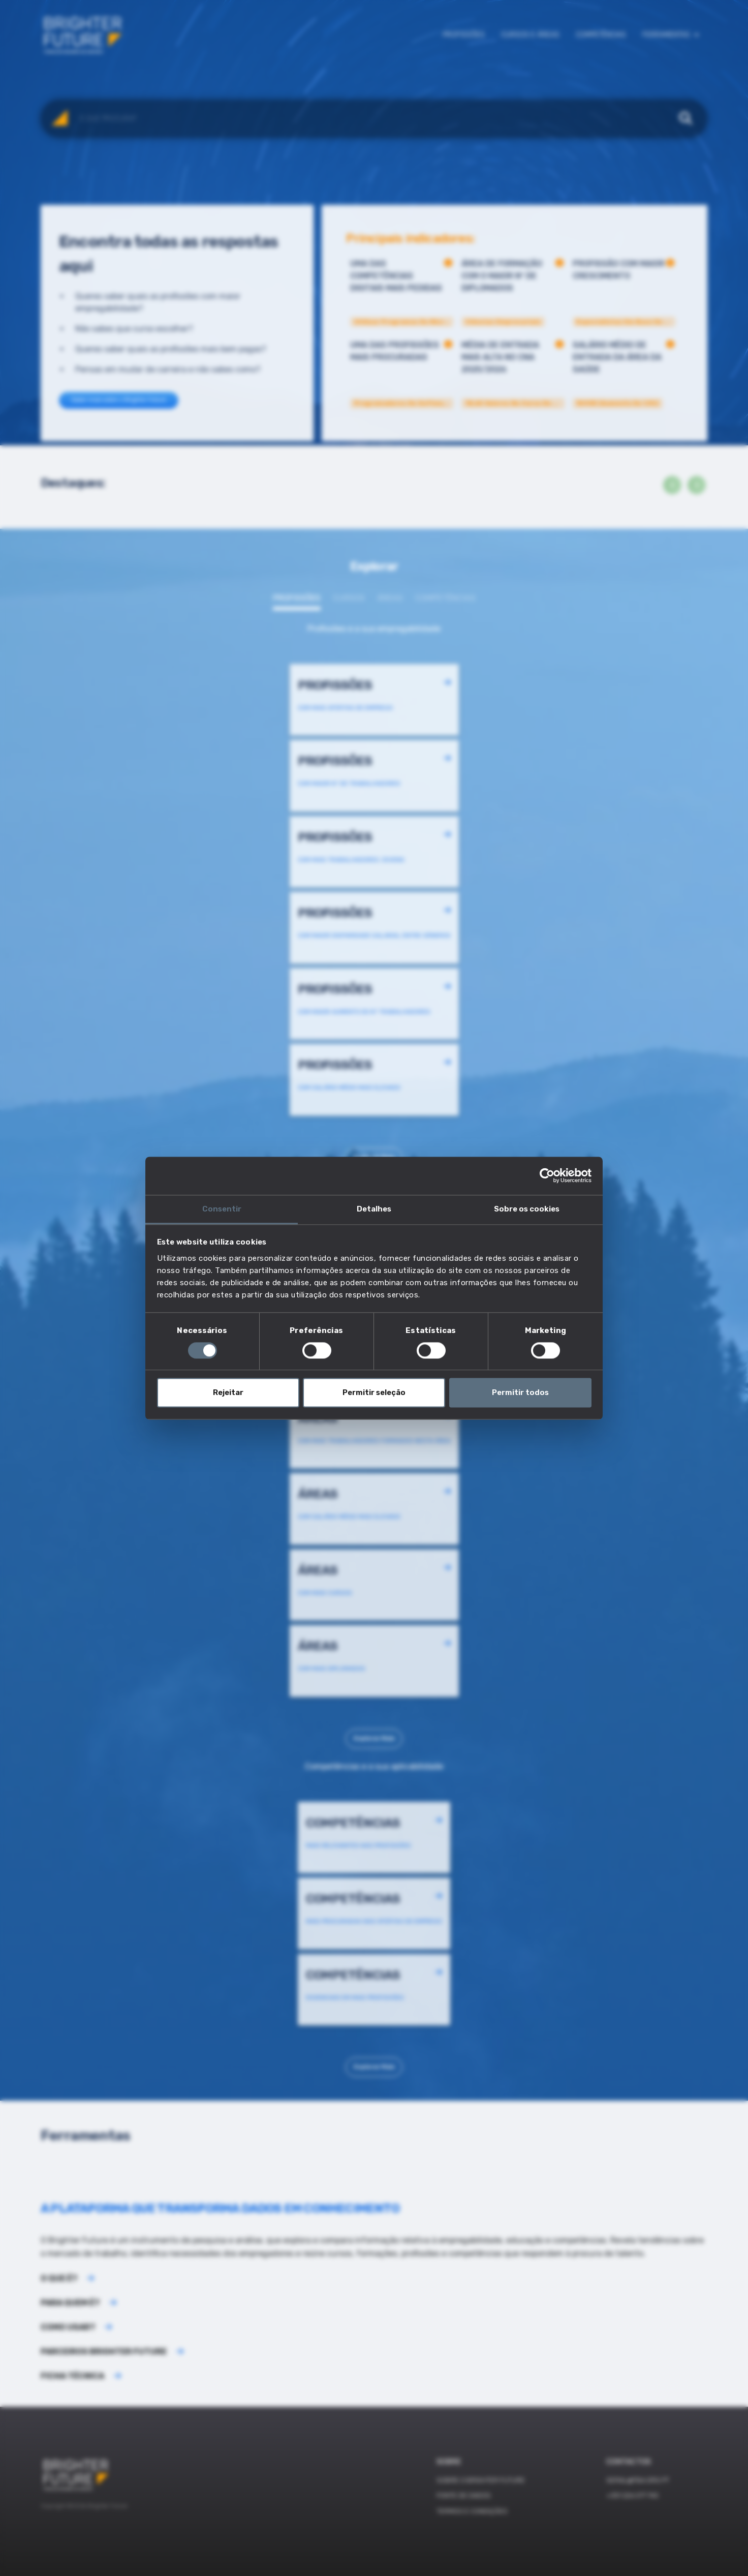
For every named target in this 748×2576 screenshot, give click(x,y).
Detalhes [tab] (374, 1209)
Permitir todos (520, 1393)
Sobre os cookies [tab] (526, 1209)
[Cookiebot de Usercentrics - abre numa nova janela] (547, 1175)
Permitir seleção (374, 1393)
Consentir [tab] (221, 1209)
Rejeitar (228, 1393)
